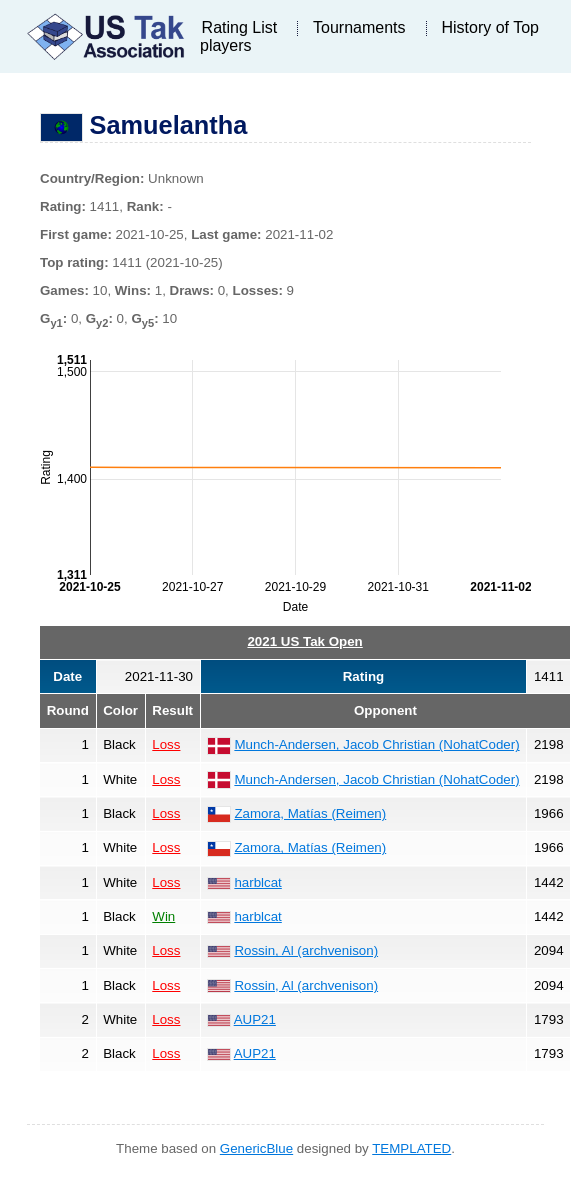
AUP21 (255, 1019)
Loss (166, 744)
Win (163, 916)
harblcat (257, 882)
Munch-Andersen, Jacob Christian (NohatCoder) (376, 744)
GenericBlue (256, 1148)
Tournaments (359, 27)
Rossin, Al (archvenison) (306, 950)
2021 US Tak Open (304, 641)
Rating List (240, 27)
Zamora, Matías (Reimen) (310, 813)
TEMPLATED (411, 1148)
